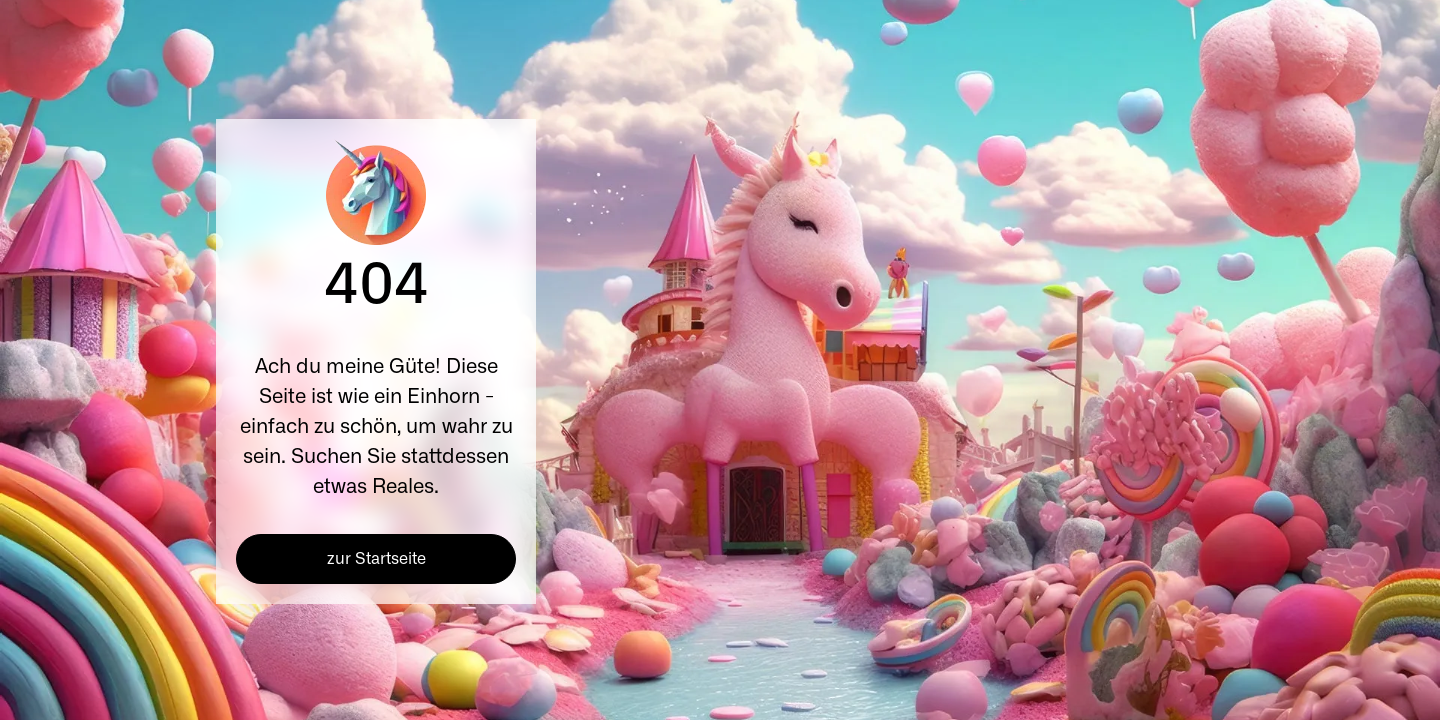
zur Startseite (376, 559)
